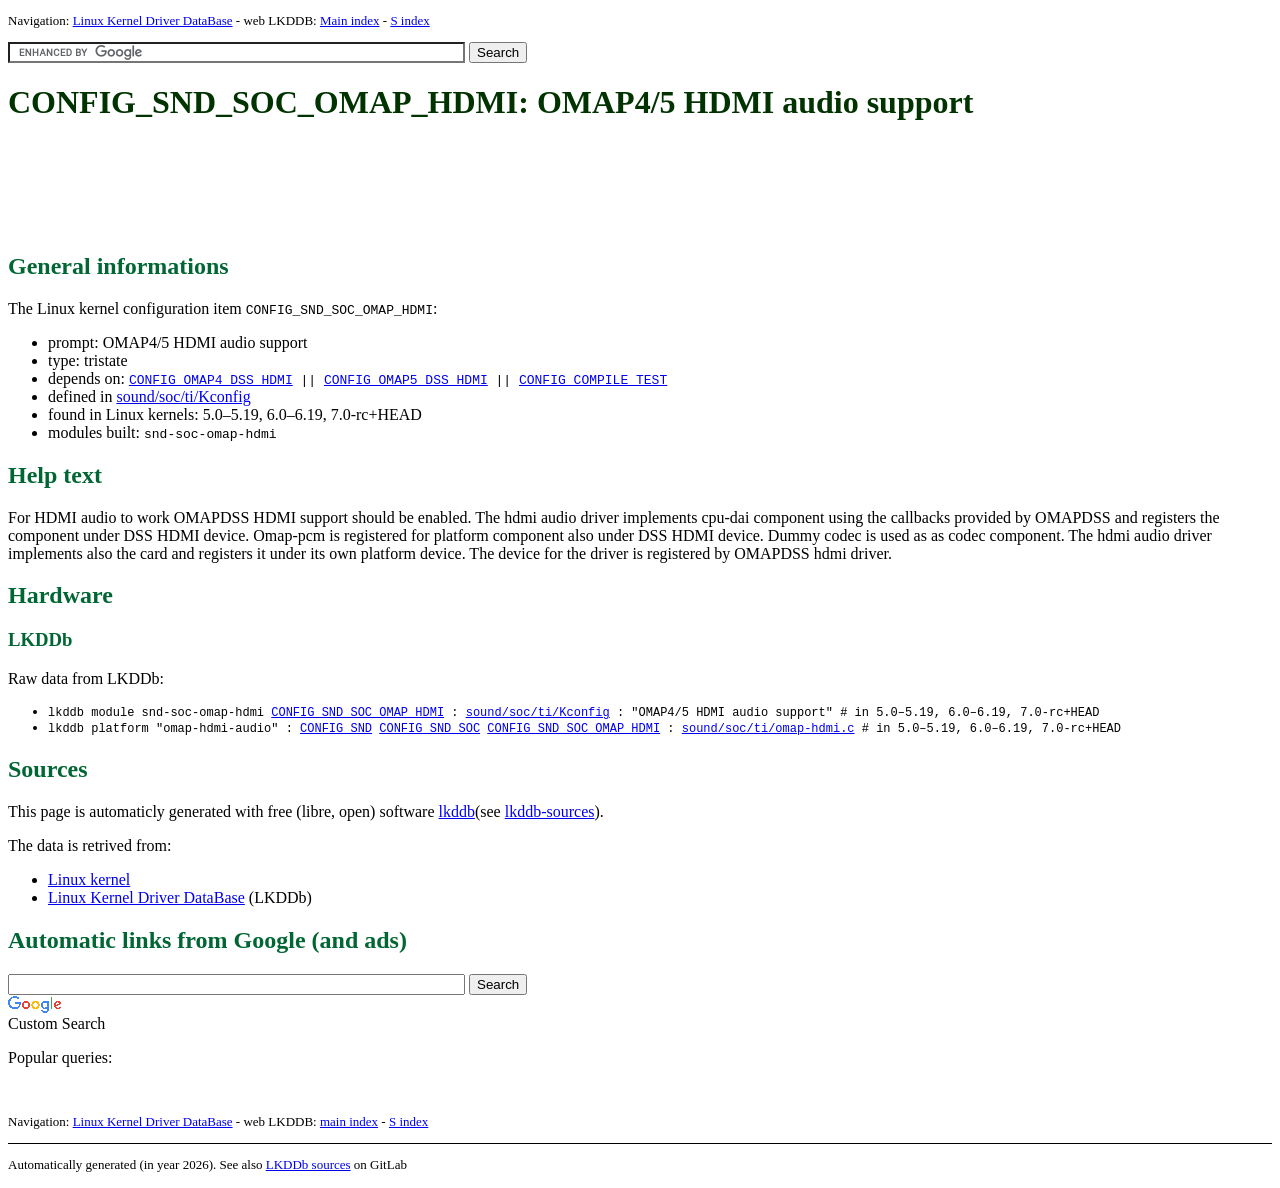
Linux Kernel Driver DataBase (153, 20)
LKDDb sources (308, 1166)
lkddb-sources (550, 813)
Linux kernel (89, 881)
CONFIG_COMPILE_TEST (593, 379)
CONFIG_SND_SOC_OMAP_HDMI (357, 712)
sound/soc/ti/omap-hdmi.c (768, 729)
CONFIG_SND (336, 729)
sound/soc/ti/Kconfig (183, 396)
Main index (350, 20)
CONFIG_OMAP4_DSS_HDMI (211, 379)
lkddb (457, 813)
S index (409, 20)
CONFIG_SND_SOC (429, 729)
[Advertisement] (372, 188)
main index (349, 1123)
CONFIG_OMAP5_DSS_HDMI (406, 379)
